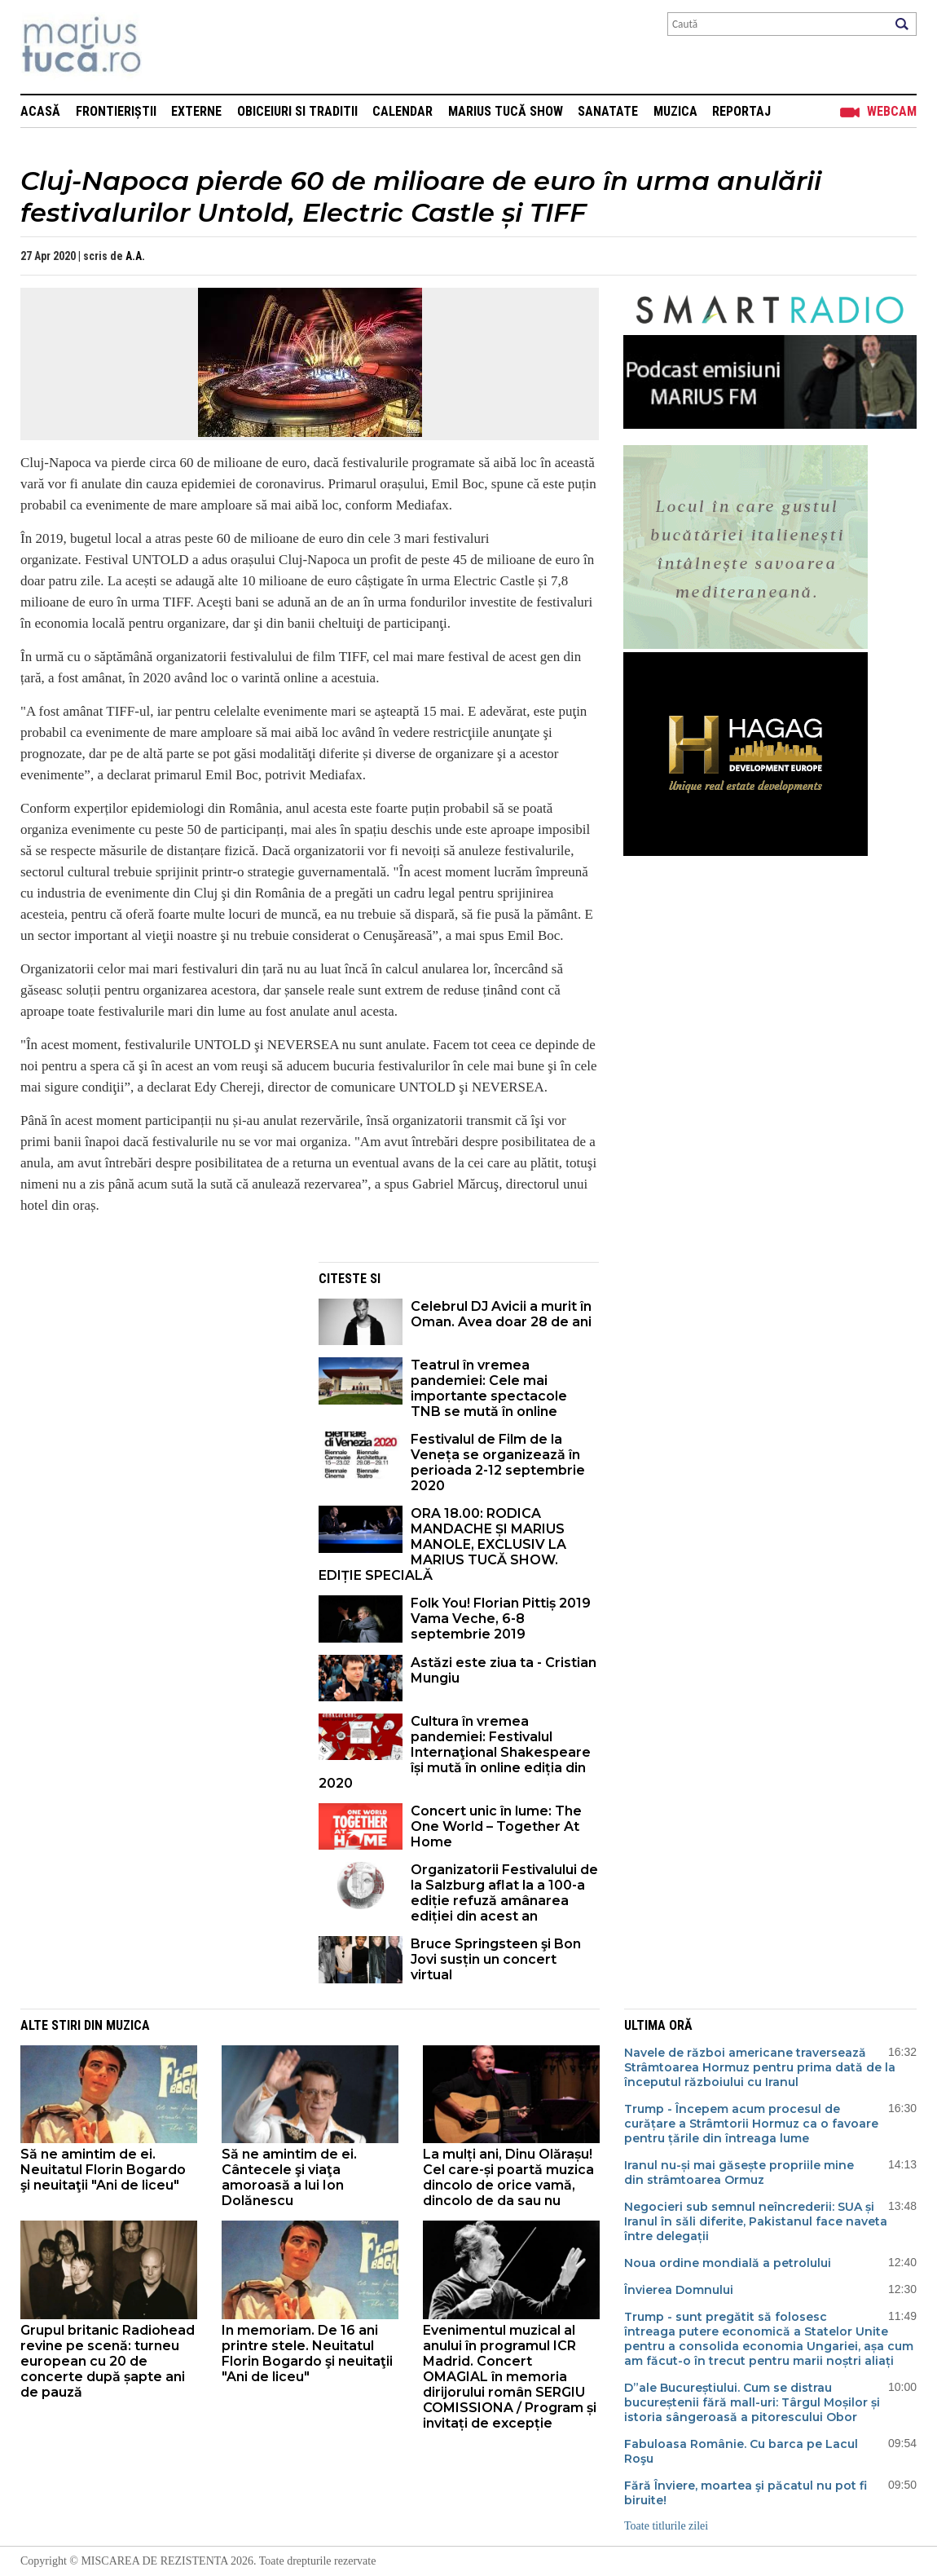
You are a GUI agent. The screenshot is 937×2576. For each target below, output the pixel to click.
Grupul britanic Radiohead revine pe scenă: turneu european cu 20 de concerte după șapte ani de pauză (107, 2361)
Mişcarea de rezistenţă (169, 47)
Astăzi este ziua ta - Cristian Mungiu (503, 1670)
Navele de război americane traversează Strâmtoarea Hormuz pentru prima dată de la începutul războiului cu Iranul (759, 2067)
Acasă (40, 111)
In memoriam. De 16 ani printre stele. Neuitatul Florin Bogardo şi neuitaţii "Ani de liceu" (307, 2353)
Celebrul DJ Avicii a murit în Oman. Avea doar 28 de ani (501, 1314)
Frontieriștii (116, 111)
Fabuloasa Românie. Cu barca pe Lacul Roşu (741, 2451)
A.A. (135, 255)
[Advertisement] (157, 1376)
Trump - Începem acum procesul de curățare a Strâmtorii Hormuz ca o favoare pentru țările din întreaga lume (751, 2124)
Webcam (892, 111)
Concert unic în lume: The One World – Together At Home (496, 1826)
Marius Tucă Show (505, 111)
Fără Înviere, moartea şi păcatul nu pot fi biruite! (745, 2493)
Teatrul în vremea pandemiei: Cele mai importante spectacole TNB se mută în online (489, 1388)
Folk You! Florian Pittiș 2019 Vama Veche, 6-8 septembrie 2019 (501, 1618)
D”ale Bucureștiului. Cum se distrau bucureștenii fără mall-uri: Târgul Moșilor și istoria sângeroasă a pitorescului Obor (752, 2402)
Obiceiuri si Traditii (297, 111)
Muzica (675, 111)
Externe (196, 111)
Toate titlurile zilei (666, 2526)
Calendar (402, 111)
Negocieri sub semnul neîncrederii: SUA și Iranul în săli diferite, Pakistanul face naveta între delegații (755, 2221)
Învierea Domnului (678, 2290)
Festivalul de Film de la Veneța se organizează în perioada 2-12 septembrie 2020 (498, 1462)
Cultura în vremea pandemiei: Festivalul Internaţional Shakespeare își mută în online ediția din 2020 (455, 1752)
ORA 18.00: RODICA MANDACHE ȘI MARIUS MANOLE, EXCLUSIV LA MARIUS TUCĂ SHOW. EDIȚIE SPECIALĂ (442, 1544)
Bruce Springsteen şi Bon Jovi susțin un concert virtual (496, 1959)
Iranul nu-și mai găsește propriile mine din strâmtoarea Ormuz (739, 2172)
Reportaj (741, 111)
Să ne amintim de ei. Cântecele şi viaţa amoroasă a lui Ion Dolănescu (289, 2177)
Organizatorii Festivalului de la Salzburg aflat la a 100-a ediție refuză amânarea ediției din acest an (504, 1893)
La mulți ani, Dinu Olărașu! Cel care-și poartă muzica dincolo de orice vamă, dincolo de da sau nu (508, 2177)
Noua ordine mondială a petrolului (727, 2263)
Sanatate (608, 111)
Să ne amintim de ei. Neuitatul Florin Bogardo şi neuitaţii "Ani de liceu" (103, 2169)
